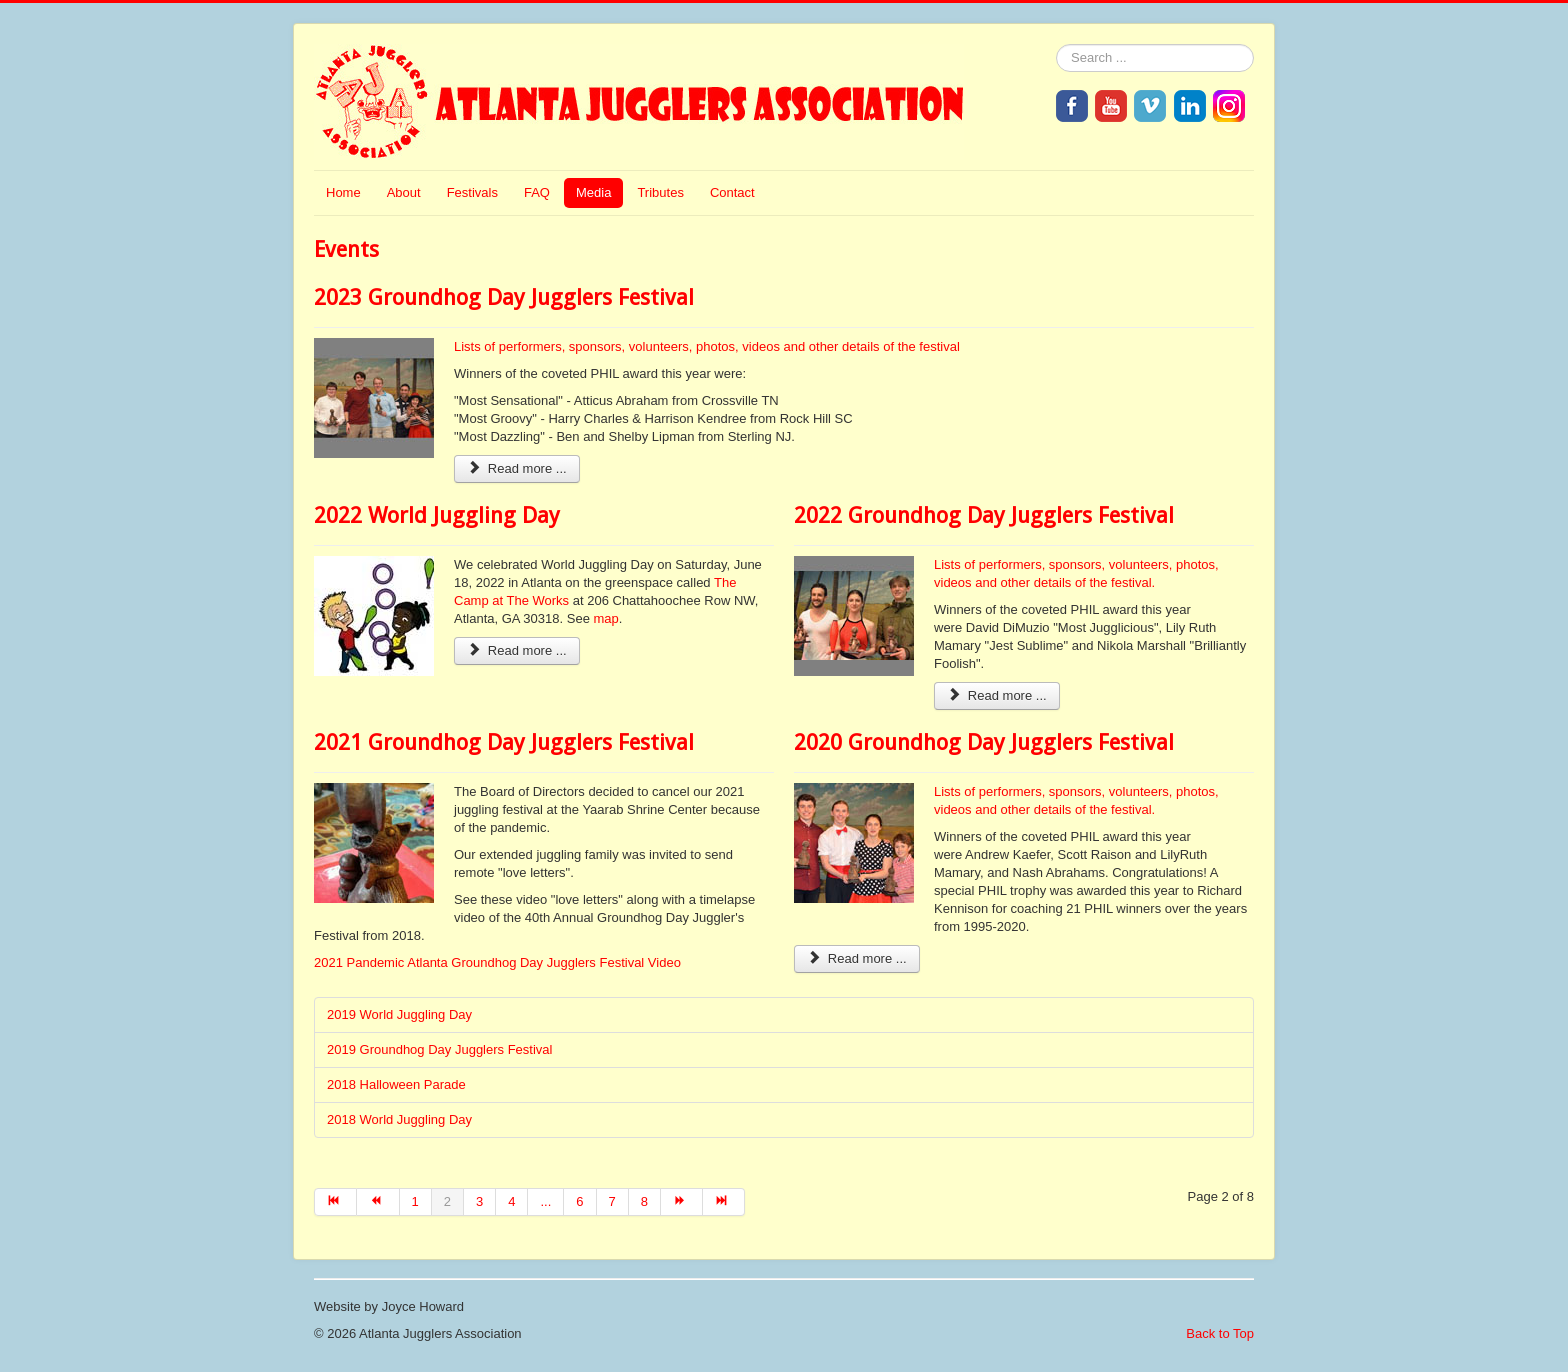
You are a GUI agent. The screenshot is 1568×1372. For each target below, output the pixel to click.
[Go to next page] (682, 1202)
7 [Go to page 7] (612, 1201)
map (606, 618)
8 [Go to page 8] (644, 1201)
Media (593, 192)
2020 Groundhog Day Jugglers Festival (984, 742)
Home (343, 192)
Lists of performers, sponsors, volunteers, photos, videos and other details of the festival (707, 346)
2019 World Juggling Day (399, 1014)
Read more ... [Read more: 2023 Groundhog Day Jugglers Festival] (517, 468)
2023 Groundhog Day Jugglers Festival (504, 297)
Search (1056, 44)
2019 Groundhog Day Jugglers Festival (439, 1049)
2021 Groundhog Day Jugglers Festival (504, 742)
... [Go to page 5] (545, 1201)
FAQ (537, 192)
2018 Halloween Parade (396, 1084)
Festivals (472, 192)
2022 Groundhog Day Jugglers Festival (984, 515)
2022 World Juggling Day (437, 515)
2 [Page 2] (447, 1201)
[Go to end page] (724, 1202)
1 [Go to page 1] (415, 1201)
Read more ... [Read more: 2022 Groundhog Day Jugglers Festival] (997, 695)
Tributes (660, 192)
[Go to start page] (335, 1202)
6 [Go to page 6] (579, 1201)
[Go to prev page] (378, 1202)
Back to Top (1220, 1333)
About (404, 192)
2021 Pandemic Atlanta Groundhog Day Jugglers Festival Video (497, 962)
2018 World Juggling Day (399, 1119)
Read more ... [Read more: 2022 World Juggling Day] (517, 650)
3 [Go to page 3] (479, 1201)
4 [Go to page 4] (511, 1201)
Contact (732, 192)
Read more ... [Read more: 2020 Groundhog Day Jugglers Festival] (857, 958)
